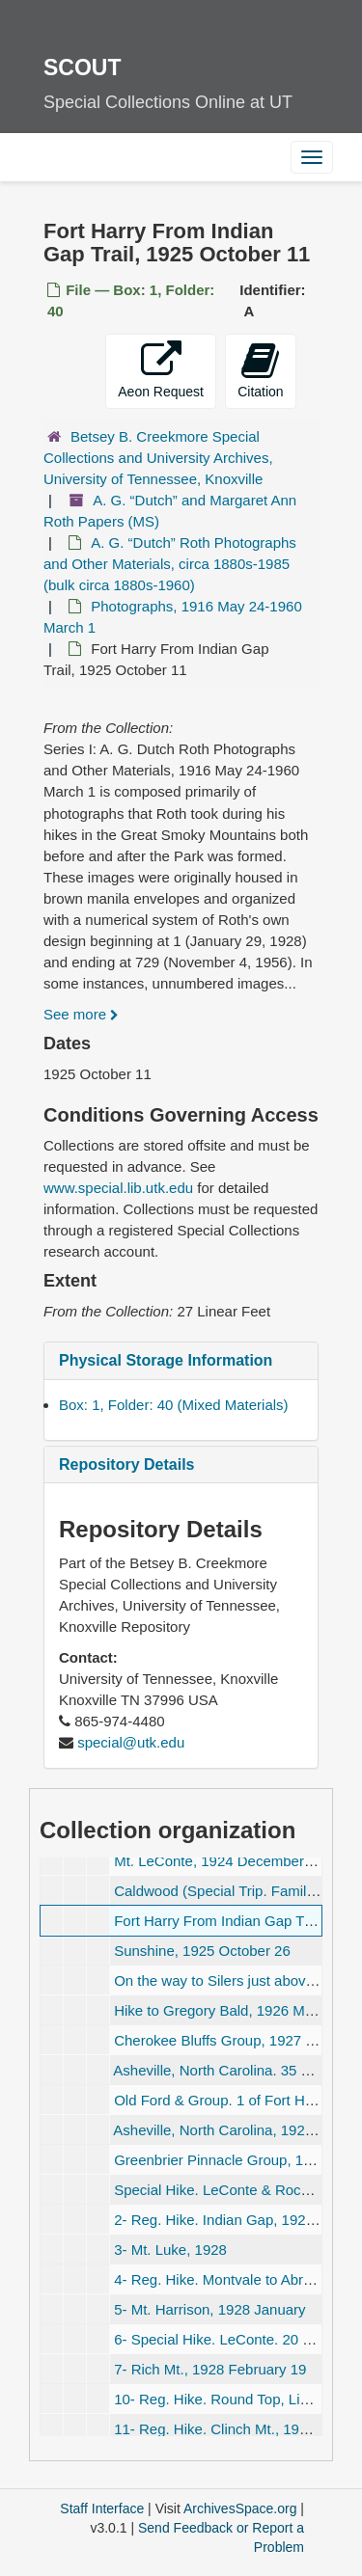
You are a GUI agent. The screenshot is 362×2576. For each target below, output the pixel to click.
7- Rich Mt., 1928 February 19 (210, 2369)
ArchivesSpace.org (240, 2508)
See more (81, 1014)
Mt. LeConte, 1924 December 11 (219, 1861)
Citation (260, 369)
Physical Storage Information (165, 1360)
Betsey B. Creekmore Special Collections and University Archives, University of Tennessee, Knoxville (158, 457)
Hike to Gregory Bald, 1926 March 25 (233, 2010)
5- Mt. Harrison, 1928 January (209, 2309)
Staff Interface (102, 2508)
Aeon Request (161, 369)
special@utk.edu (130, 1742)
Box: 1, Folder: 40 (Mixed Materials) (174, 1404)
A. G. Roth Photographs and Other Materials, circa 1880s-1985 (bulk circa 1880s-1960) (169, 563)
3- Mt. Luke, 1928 (170, 2249)
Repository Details (126, 1464)
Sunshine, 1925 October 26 (202, 1950)
